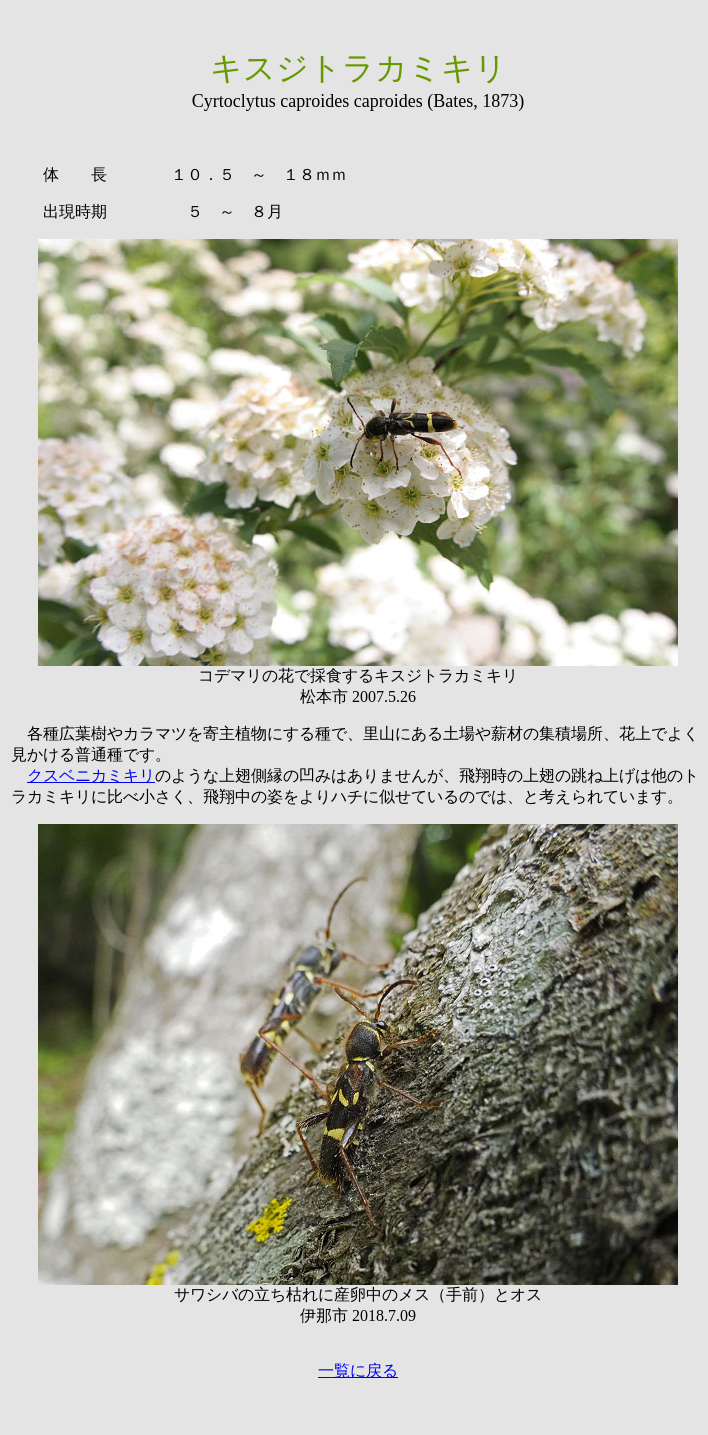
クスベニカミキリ (91, 775)
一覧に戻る (358, 1370)
